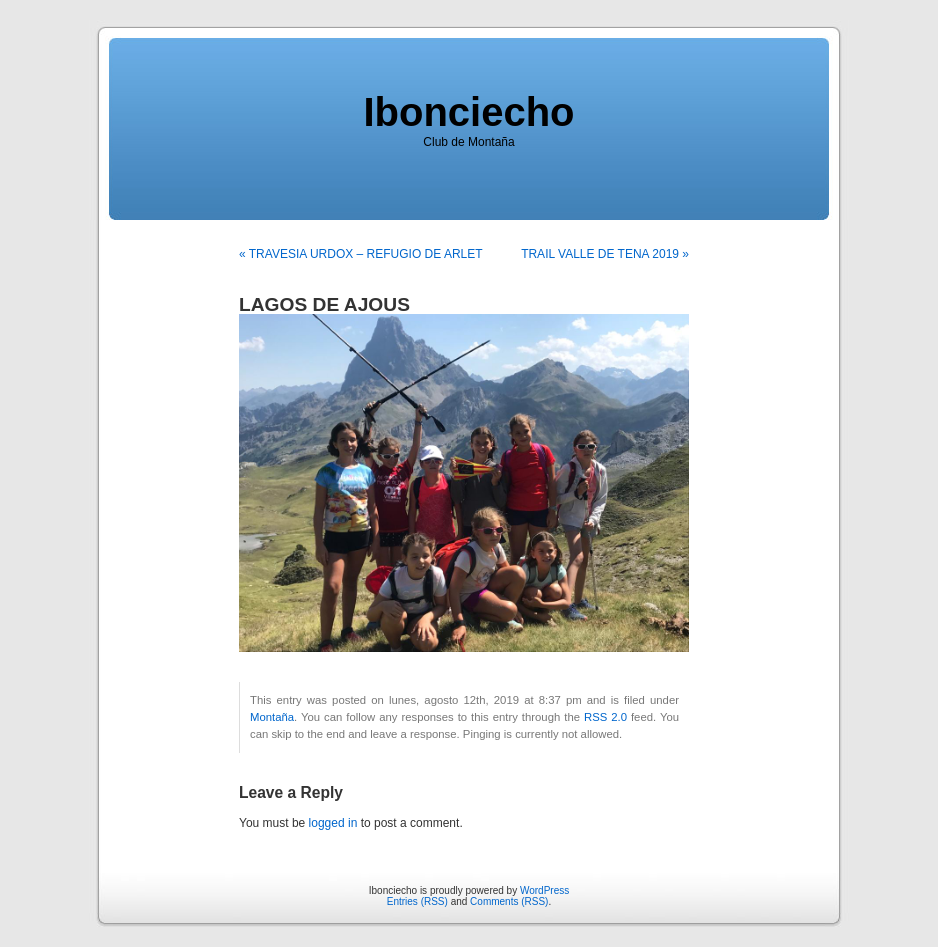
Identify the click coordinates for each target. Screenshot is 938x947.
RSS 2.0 (605, 717)
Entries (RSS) (417, 901)
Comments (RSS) (509, 901)
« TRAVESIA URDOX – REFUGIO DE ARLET (361, 254)
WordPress (544, 890)
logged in (333, 823)
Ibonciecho (468, 112)
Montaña (272, 717)
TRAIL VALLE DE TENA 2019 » (605, 254)
